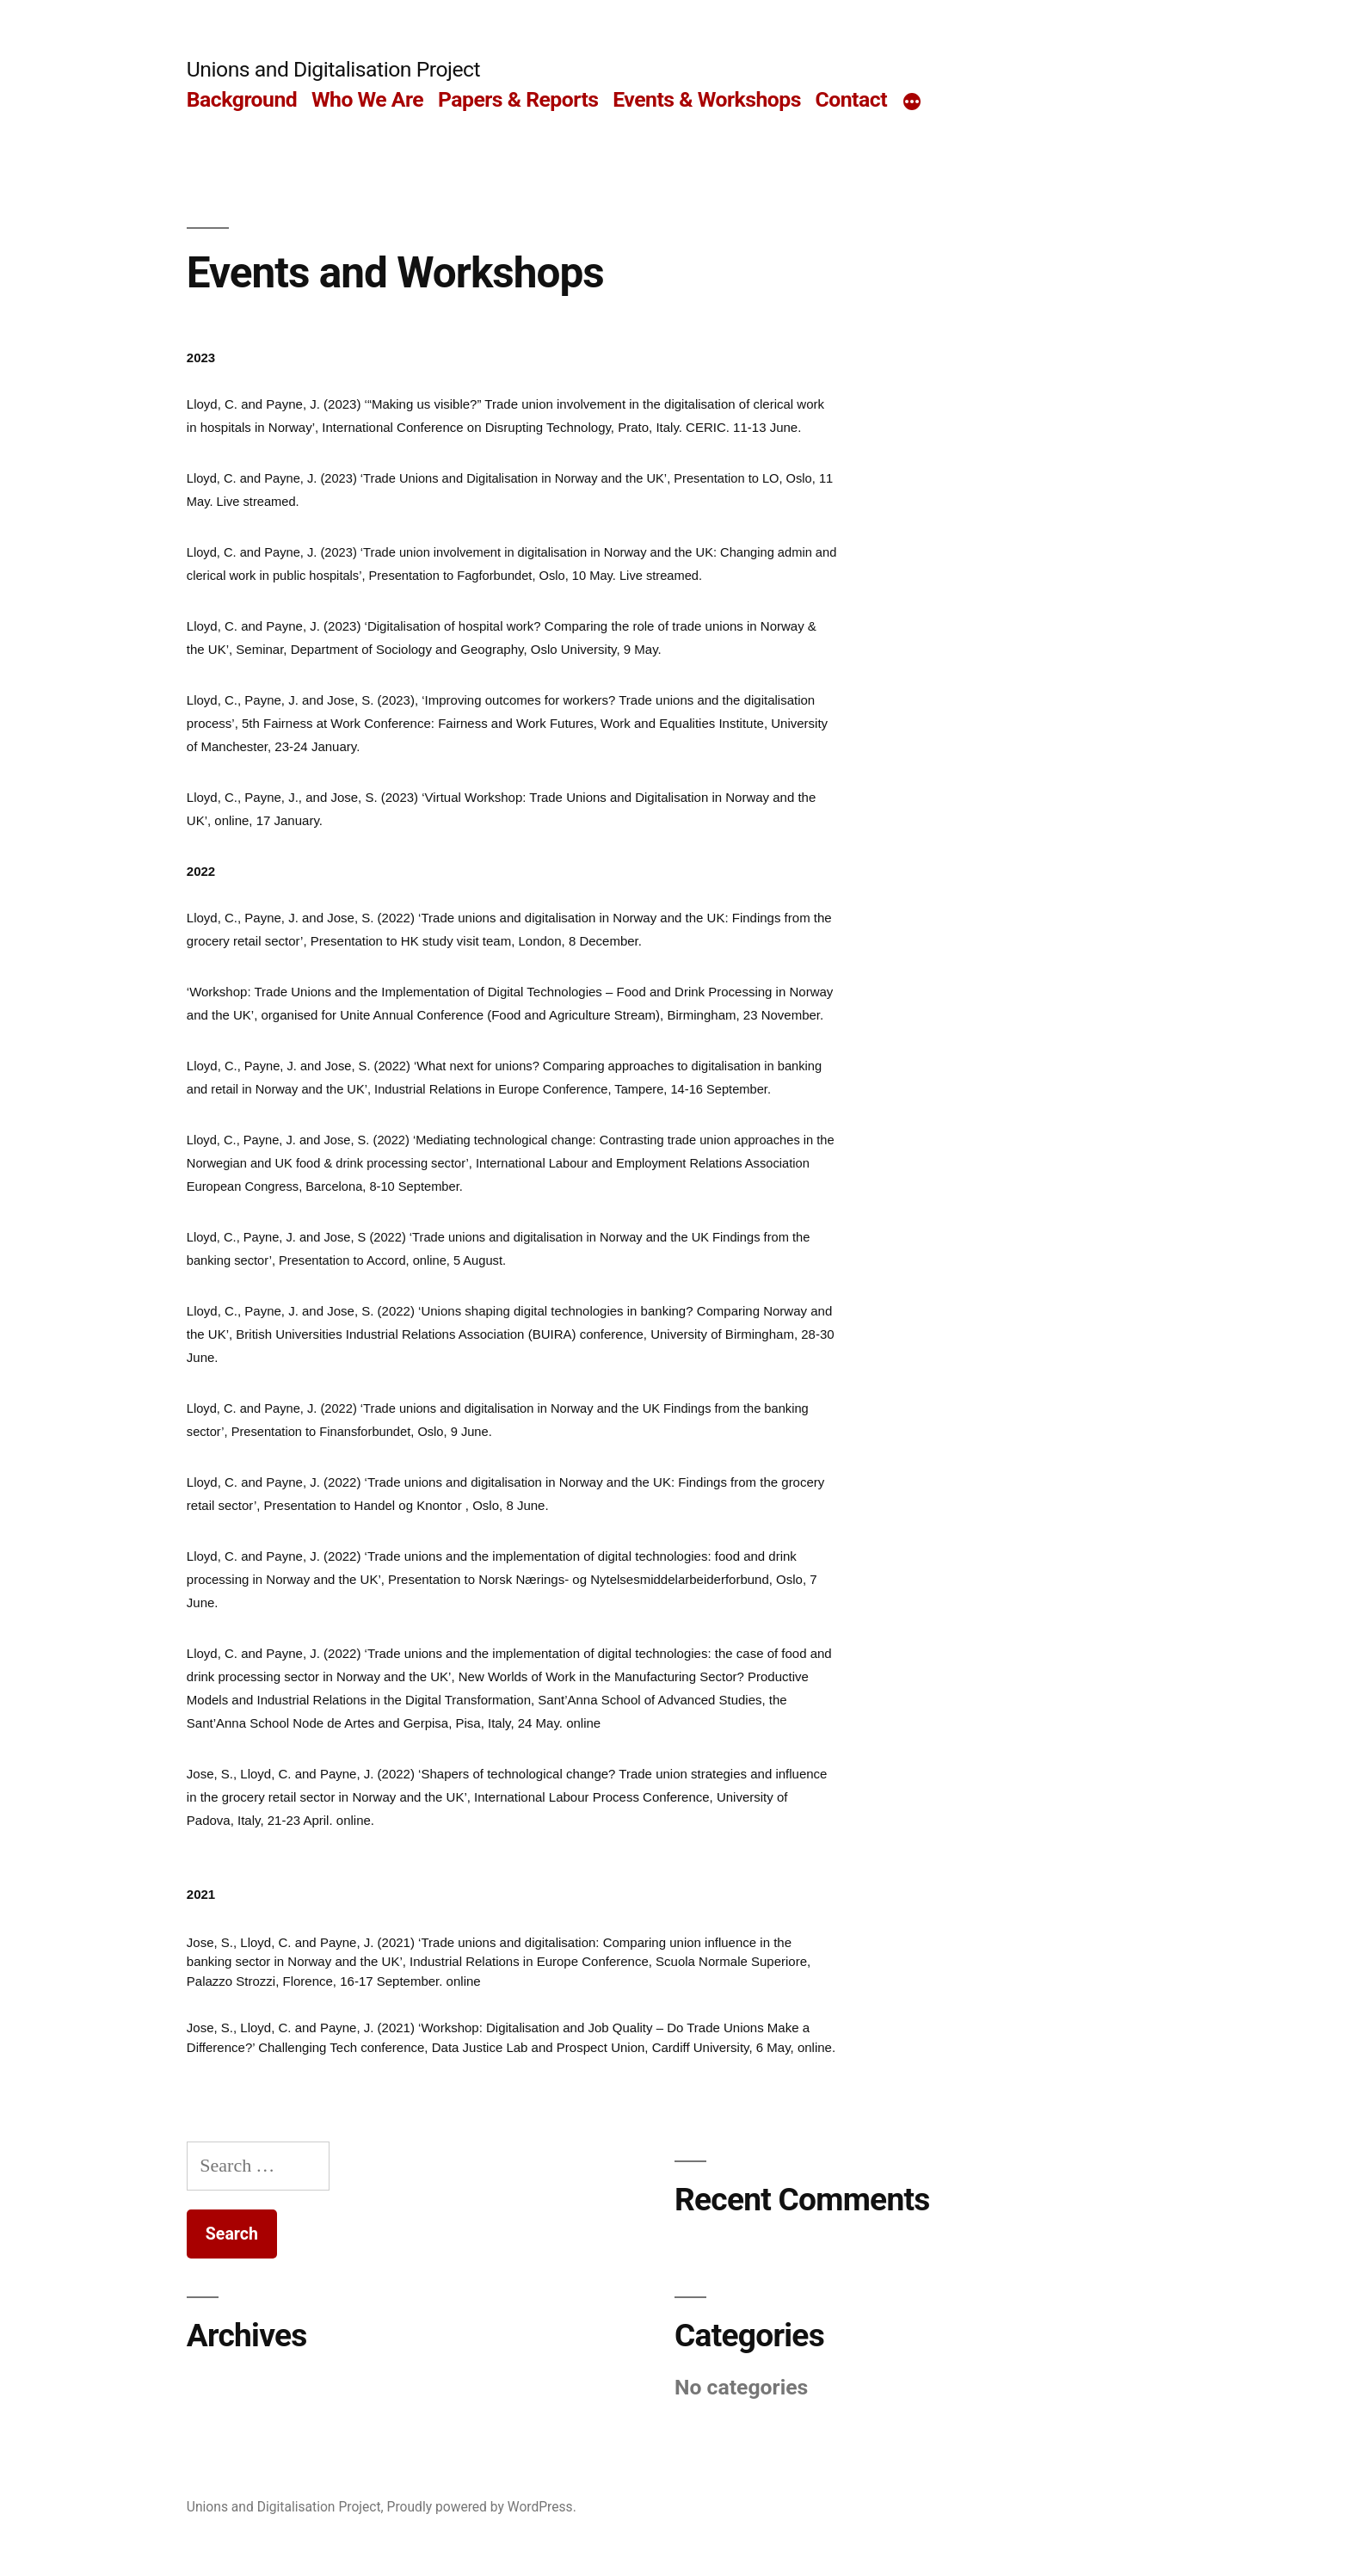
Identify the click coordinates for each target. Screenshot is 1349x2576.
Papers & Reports (518, 99)
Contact (851, 99)
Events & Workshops (707, 99)
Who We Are (367, 99)
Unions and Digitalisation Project (333, 69)
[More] (912, 103)
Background (242, 99)
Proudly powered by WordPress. (481, 2507)
